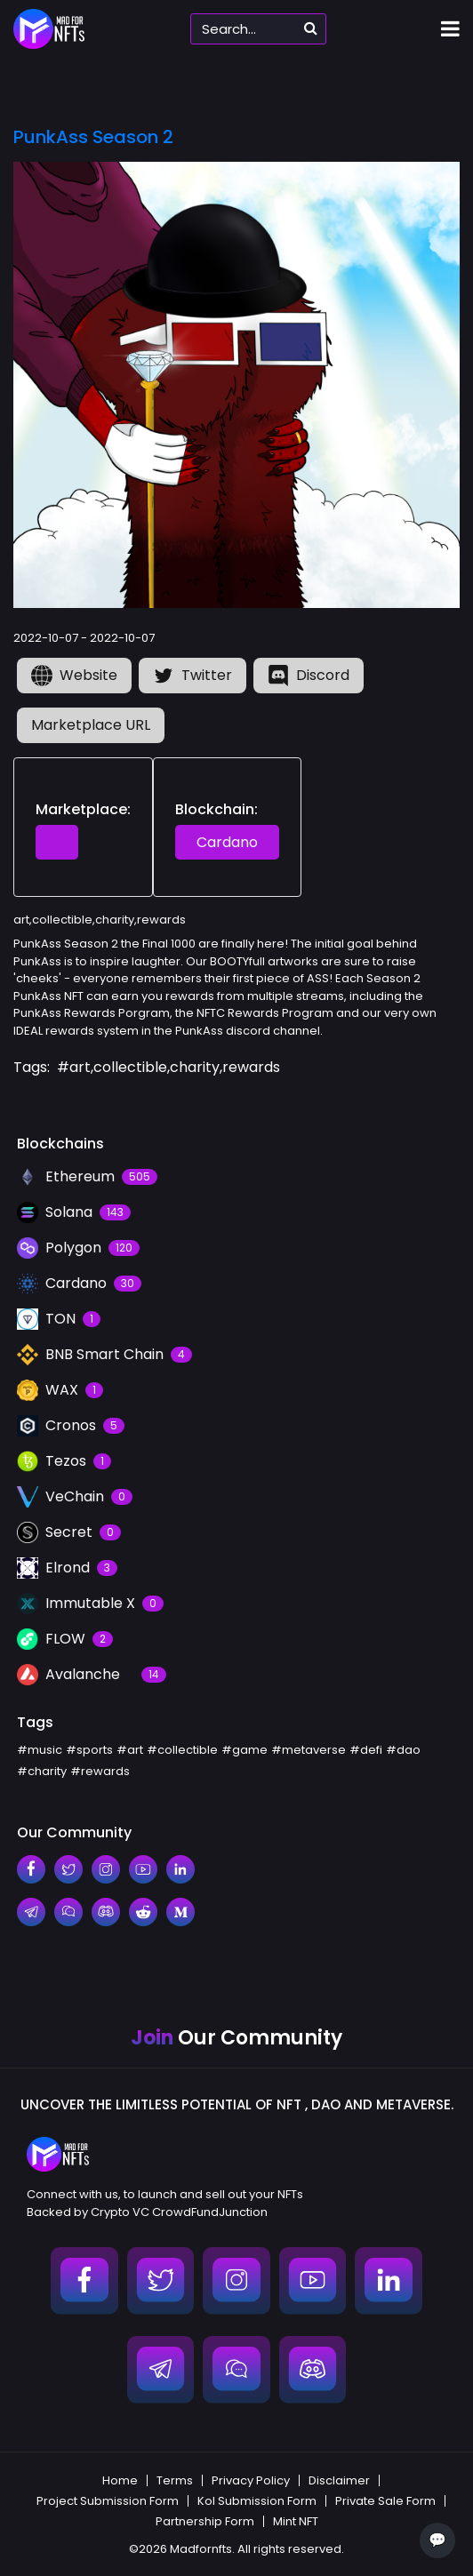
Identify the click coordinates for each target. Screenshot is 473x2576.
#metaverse (308, 1749)
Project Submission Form (107, 2501)
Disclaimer (339, 2480)
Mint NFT (295, 2521)
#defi (365, 1749)
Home (120, 2480)
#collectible (182, 1749)
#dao (403, 1749)
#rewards (100, 1771)
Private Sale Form (385, 2501)
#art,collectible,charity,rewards (168, 1067)
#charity (42, 1771)
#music (39, 1749)
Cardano (227, 842)
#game (244, 1749)
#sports (89, 1749)
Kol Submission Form (257, 2501)
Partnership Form (205, 2521)
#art (129, 1749)
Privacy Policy (251, 2480)
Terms (174, 2480)
